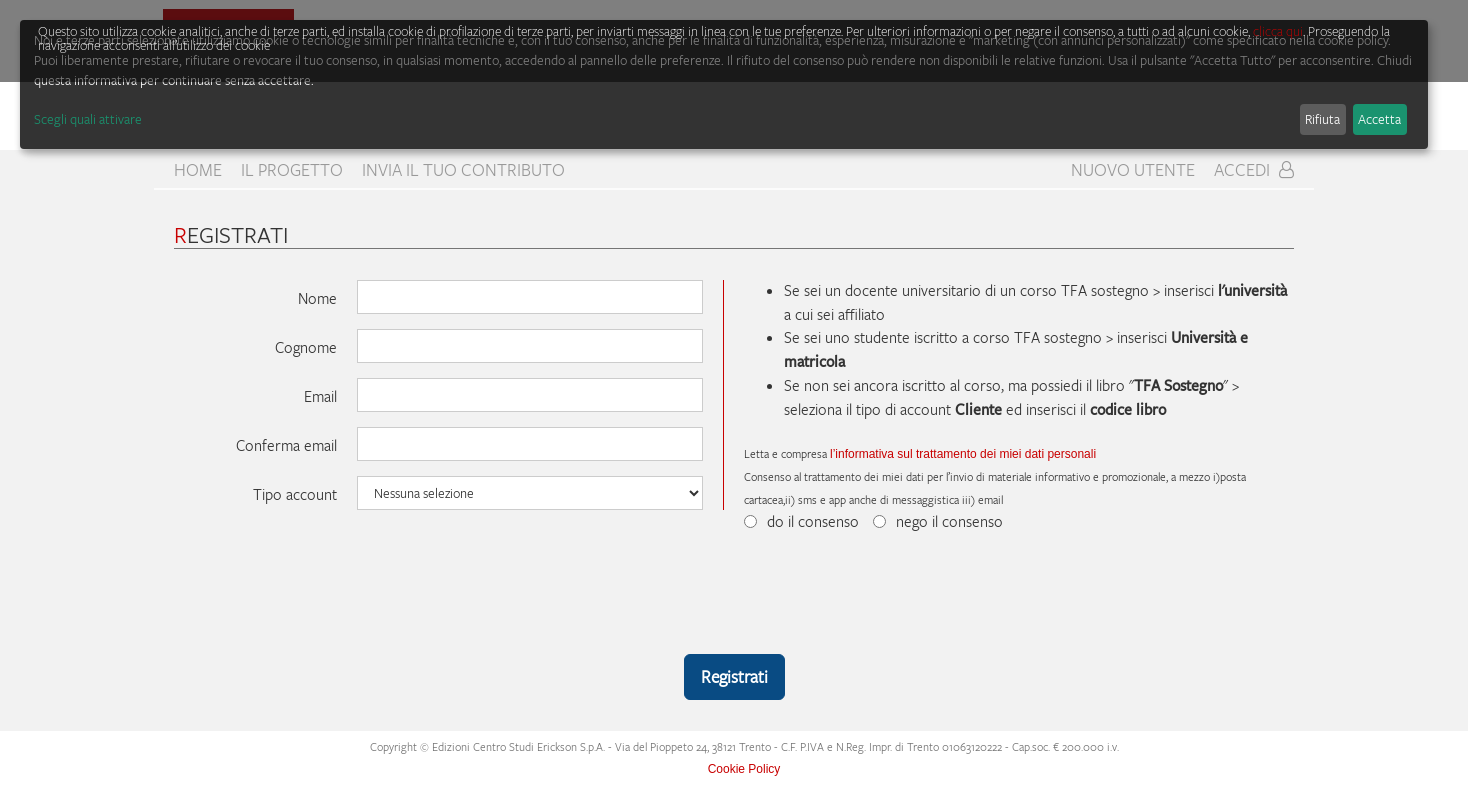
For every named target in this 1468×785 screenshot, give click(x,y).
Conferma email (286, 445)
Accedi (1254, 170)
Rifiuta (1322, 119)
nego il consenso (938, 521)
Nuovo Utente (1133, 170)
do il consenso (801, 521)
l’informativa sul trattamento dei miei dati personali (963, 454)
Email (320, 396)
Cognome (306, 347)
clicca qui (1278, 31)
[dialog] (724, 84)
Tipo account (295, 494)
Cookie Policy (744, 769)
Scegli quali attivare (88, 119)
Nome (317, 298)
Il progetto (292, 170)
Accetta (1379, 119)
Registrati (734, 676)
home (198, 170)
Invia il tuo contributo (463, 170)
